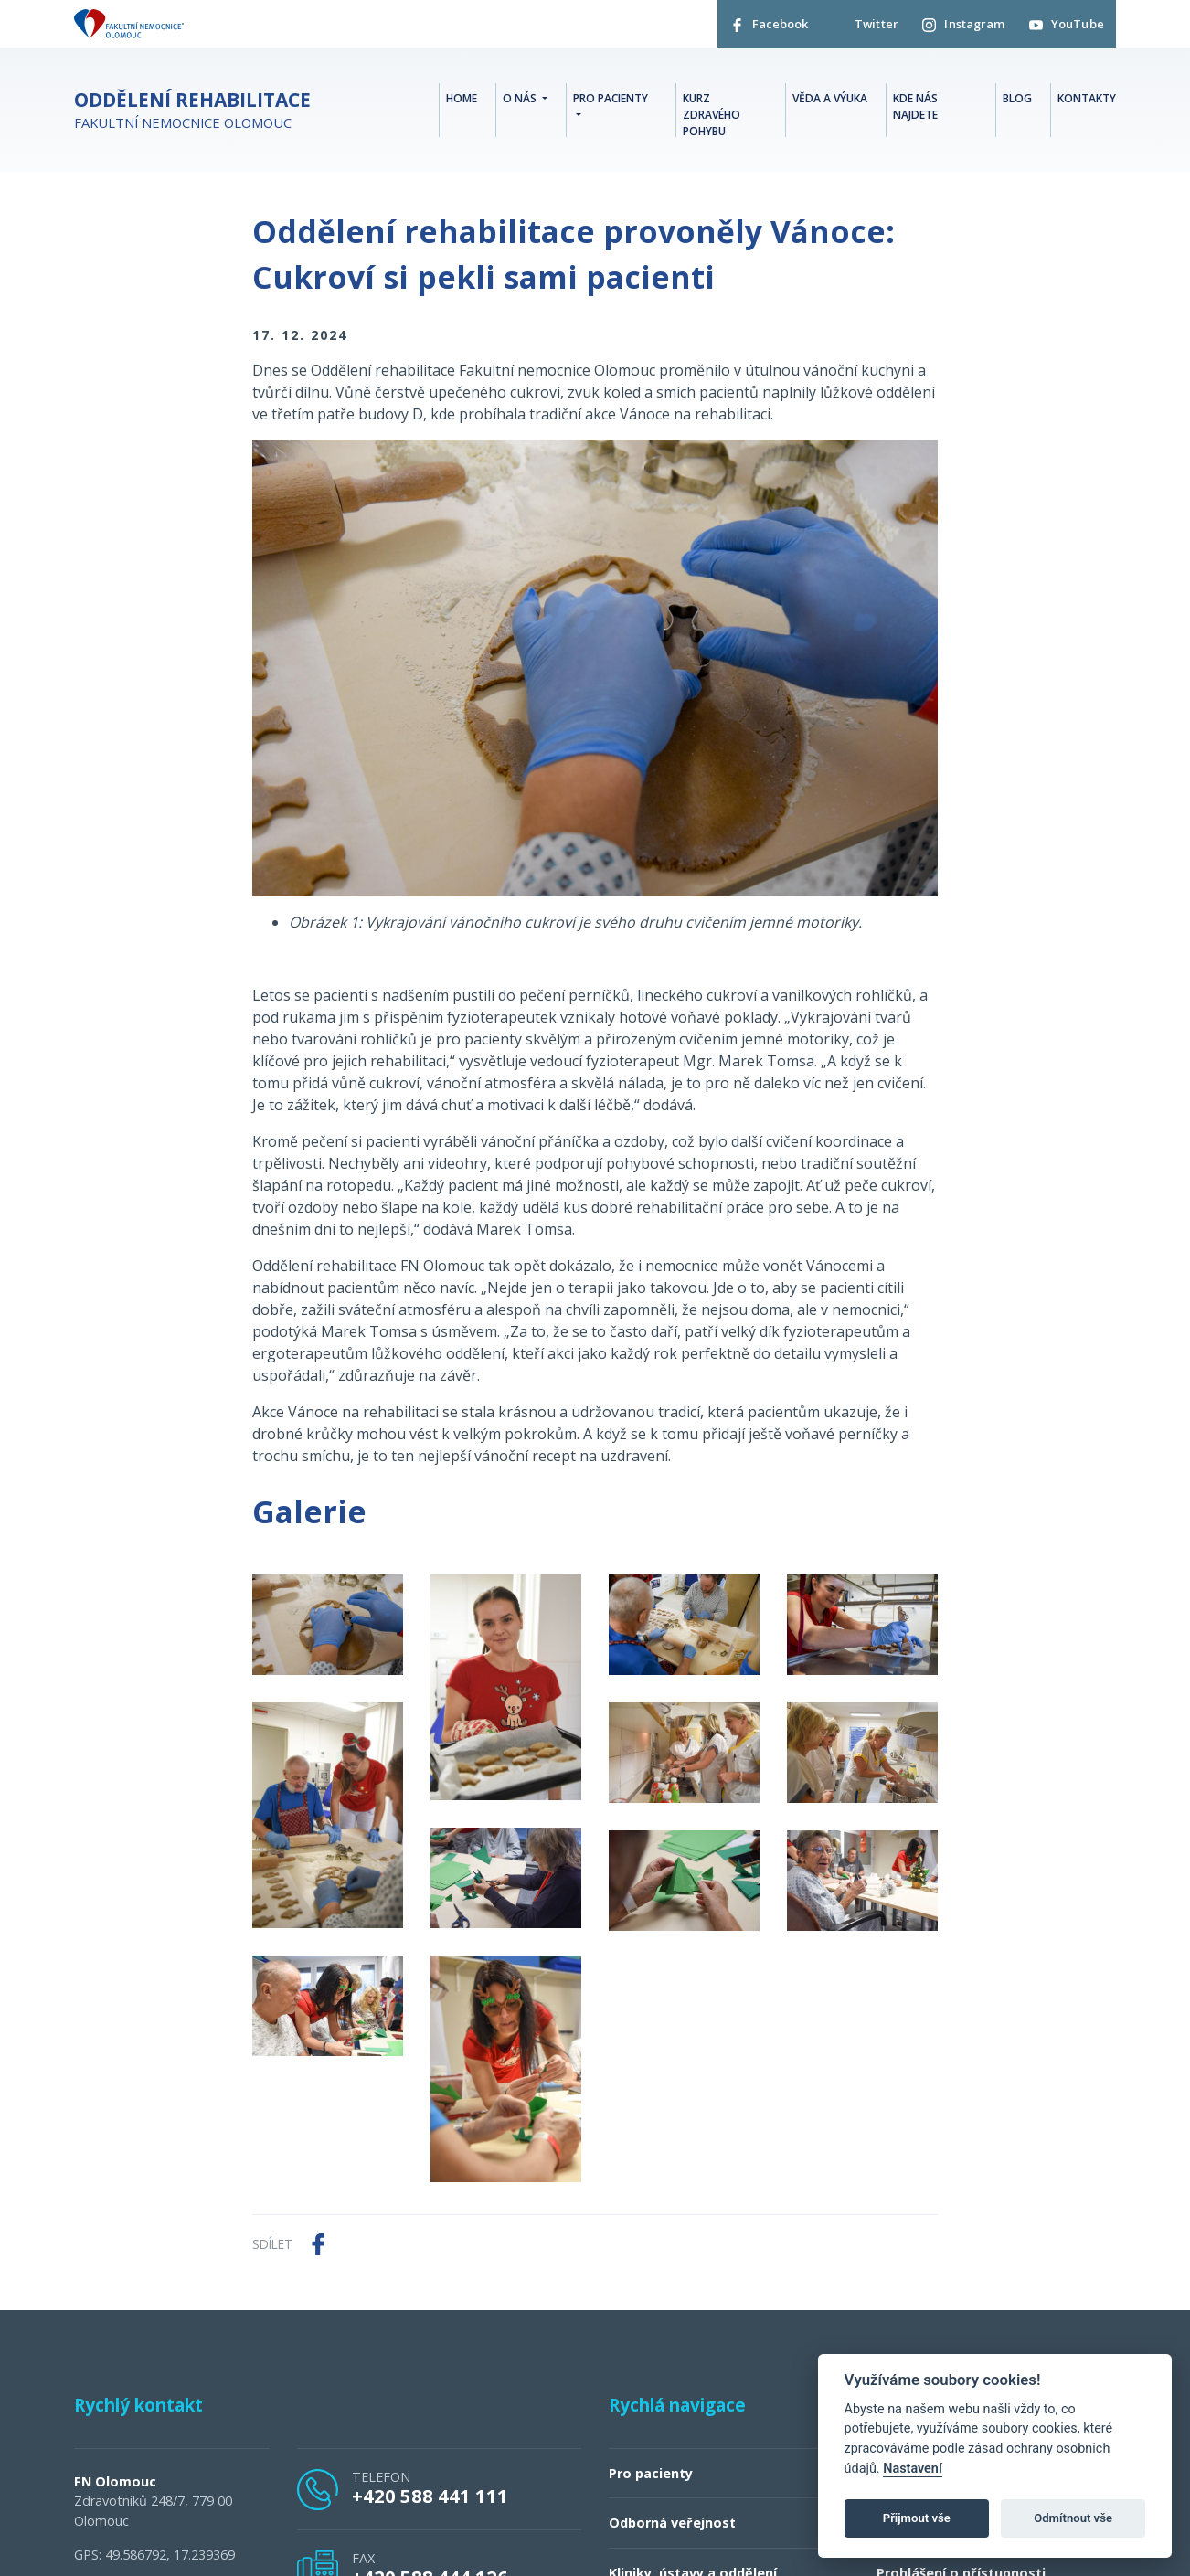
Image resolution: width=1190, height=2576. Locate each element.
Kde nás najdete (915, 109)
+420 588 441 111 (430, 2498)
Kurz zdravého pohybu (711, 117)
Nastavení (912, 2468)
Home (461, 101)
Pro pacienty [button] (610, 101)
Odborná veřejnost (672, 2526)
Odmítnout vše (1073, 2518)
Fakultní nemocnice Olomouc (192, 114)
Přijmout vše (917, 2518)
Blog (1017, 101)
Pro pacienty (651, 2476)
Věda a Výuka (829, 101)
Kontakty (1086, 101)
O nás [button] (521, 101)
